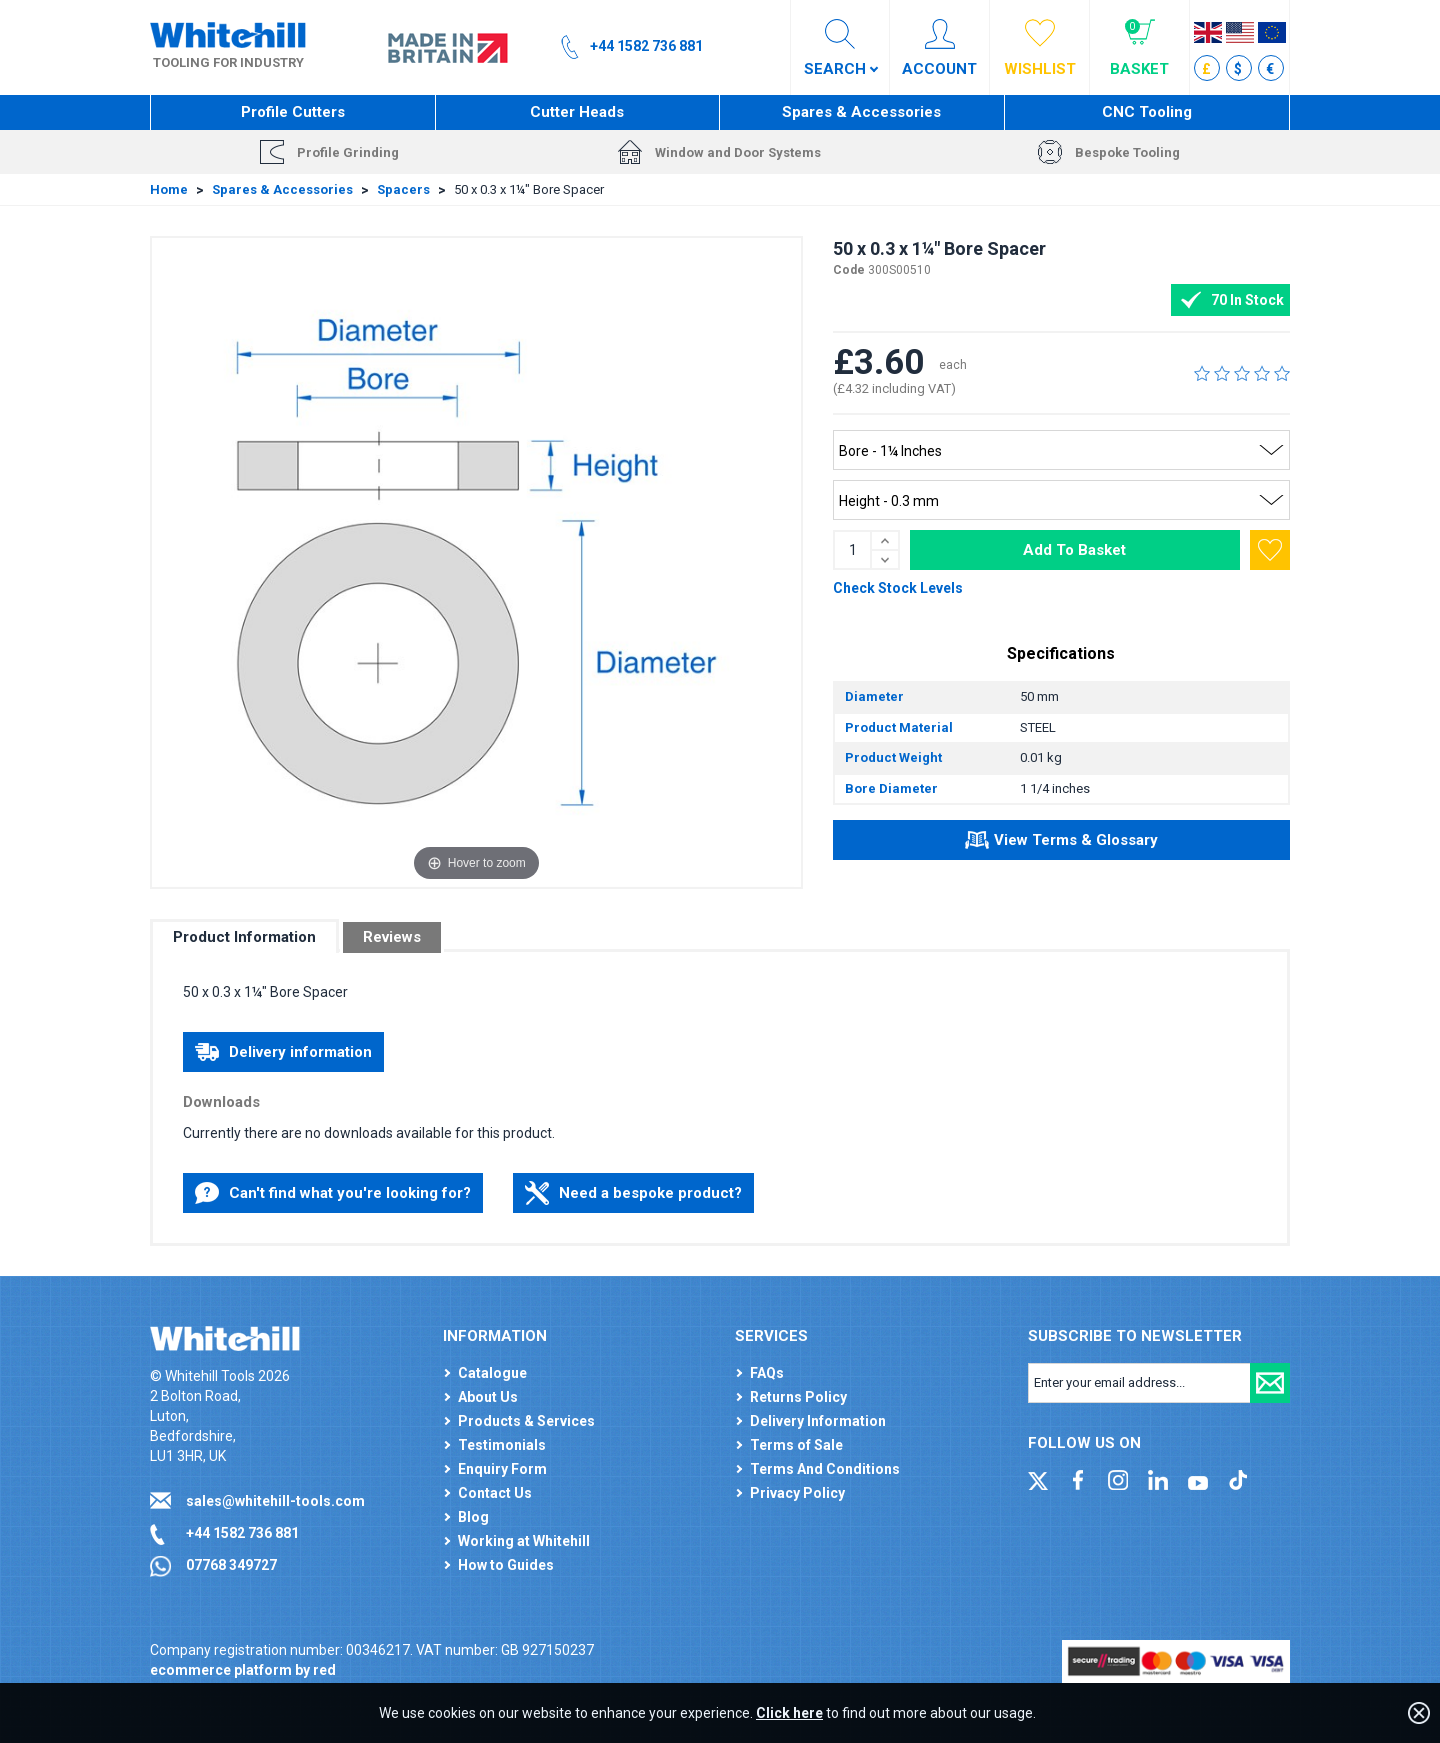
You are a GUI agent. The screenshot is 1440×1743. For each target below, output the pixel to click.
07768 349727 (231, 1565)
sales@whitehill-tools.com (275, 1501)
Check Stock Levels (898, 588)
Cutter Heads (577, 112)
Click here (789, 1713)
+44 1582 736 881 (242, 1533)
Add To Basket (1074, 550)
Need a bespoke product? (633, 1193)
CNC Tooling (1147, 112)
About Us (488, 1397)
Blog (473, 1517)
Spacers (403, 189)
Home (169, 189)
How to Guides (506, 1565)
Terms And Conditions (825, 1469)
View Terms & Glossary (1061, 843)
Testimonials (502, 1445)
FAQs (767, 1373)
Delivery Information (818, 1421)
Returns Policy (798, 1397)
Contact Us (495, 1493)
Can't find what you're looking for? (333, 1193)
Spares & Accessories (861, 112)
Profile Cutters (293, 112)
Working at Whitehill (524, 1541)
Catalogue (492, 1373)
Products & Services (526, 1421)
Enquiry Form (502, 1469)
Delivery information (283, 1052)
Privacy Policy (797, 1493)
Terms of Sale (796, 1445)
